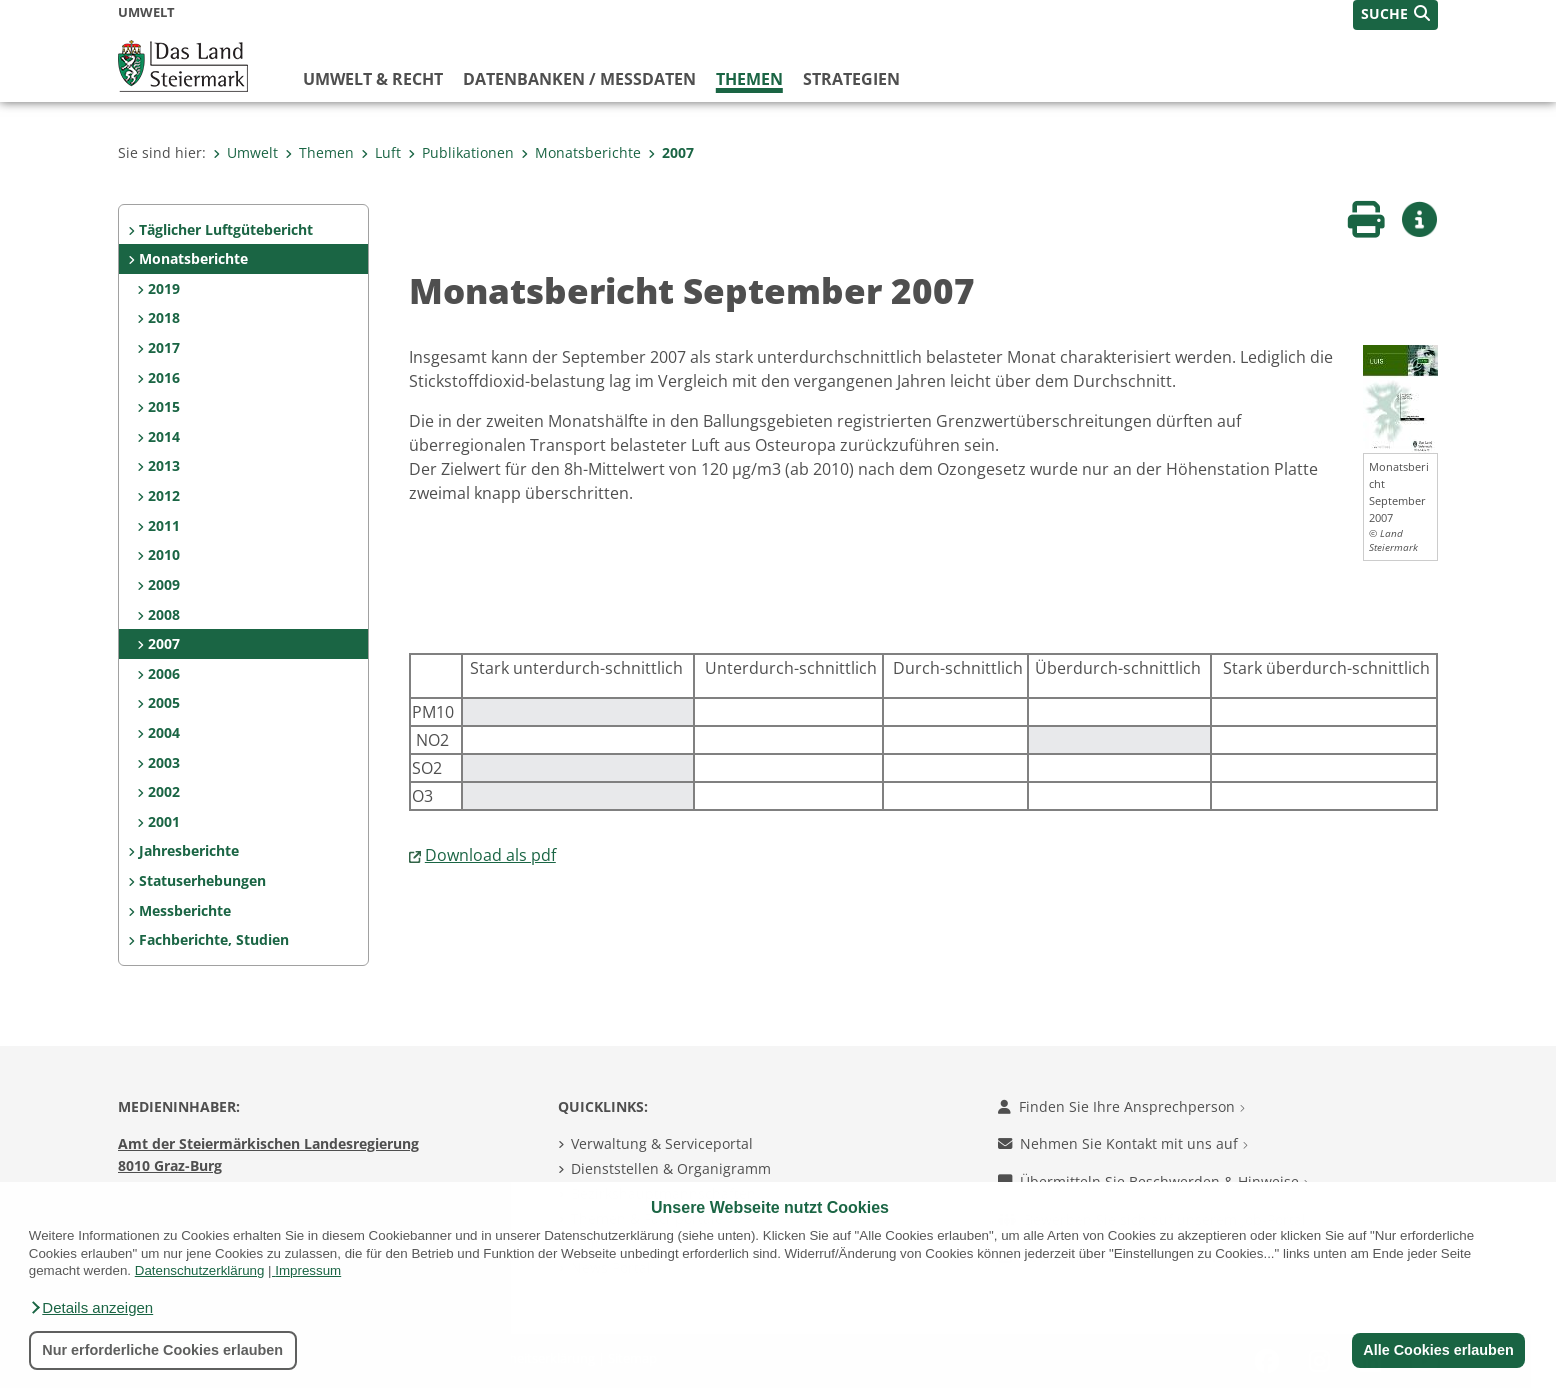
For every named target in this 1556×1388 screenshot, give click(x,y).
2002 (164, 791)
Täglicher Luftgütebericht (226, 229)
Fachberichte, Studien (214, 939)
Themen (749, 79)
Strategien (851, 79)
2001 (164, 821)
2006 (164, 673)
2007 (671, 152)
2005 (164, 702)
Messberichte (185, 910)
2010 (164, 554)
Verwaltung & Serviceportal (662, 1143)
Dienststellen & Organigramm (671, 1168)
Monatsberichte (581, 152)
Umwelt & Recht (373, 79)
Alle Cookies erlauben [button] (1438, 1350)
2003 (164, 762)
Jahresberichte (189, 850)
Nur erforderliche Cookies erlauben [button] (162, 1350)
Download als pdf (490, 855)
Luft (381, 152)
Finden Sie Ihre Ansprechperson (1121, 1106)
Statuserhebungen (202, 880)
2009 (164, 584)
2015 (164, 406)
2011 (164, 525)
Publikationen (461, 152)
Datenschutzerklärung (200, 1270)
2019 (164, 288)
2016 (164, 377)
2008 (164, 614)
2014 (164, 436)
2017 (164, 347)
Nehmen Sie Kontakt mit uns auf (1123, 1143)
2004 (164, 732)
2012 (164, 495)
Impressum (308, 1270)
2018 (164, 317)
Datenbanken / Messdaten (579, 79)
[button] (91, 1308)
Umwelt (245, 152)
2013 (164, 465)
